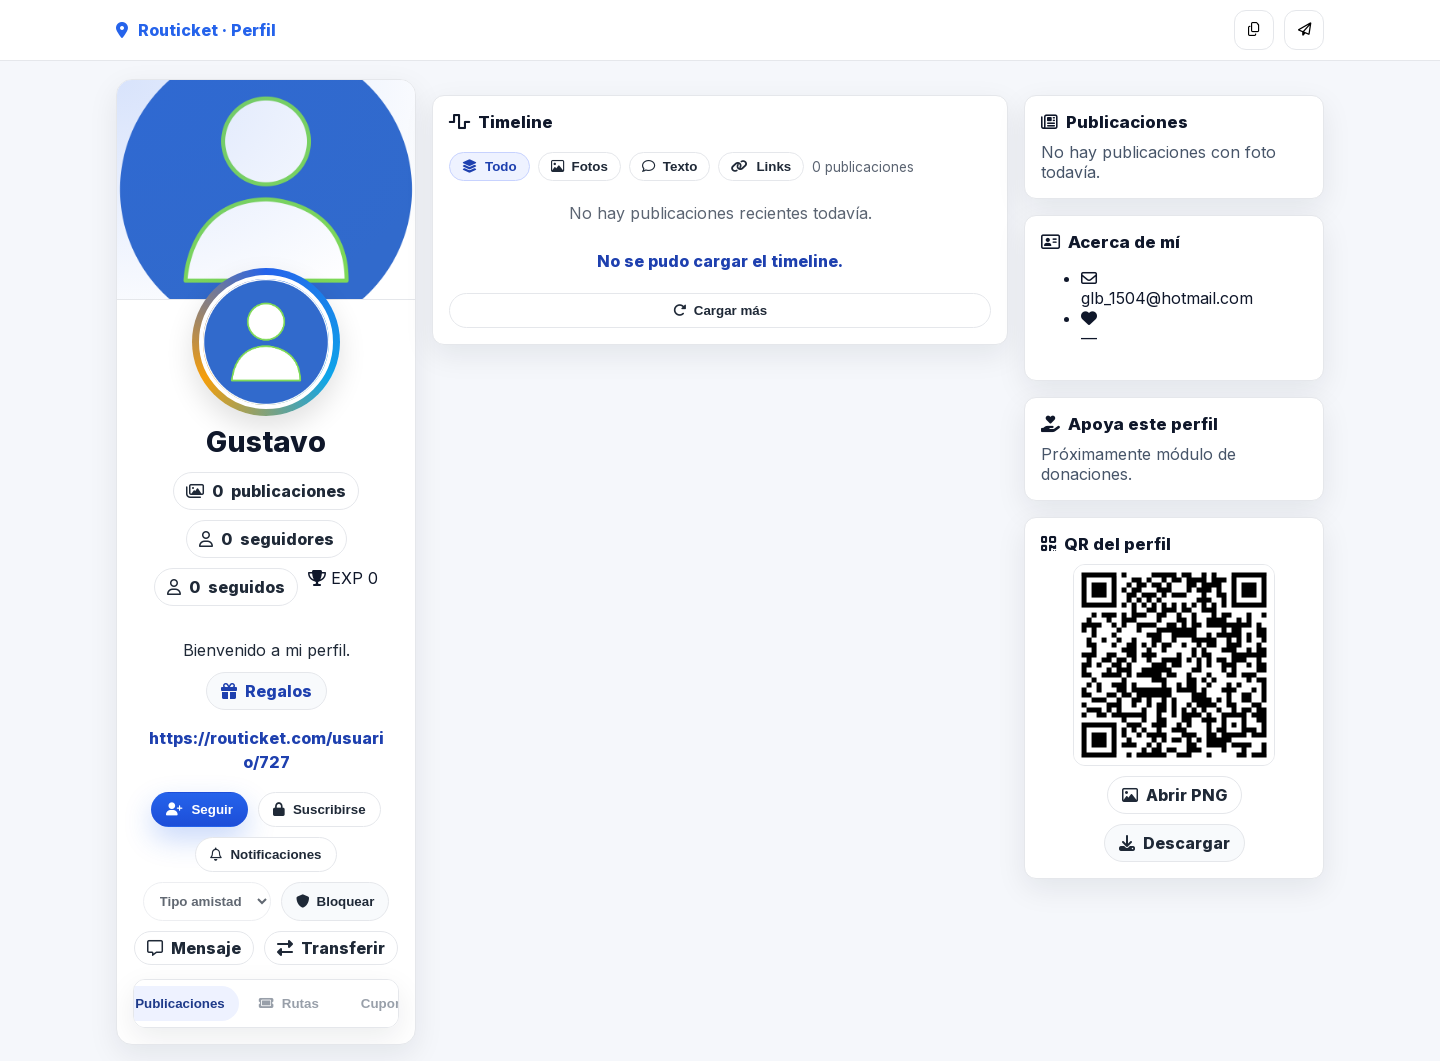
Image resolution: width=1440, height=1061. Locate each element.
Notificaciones (265, 854)
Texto (670, 166)
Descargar (1174, 843)
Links (761, 166)
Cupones (389, 1003)
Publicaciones (169, 1003)
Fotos (579, 166)
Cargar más (720, 310)
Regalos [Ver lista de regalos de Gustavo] (266, 691)
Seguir (199, 809)
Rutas (289, 1003)
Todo (489, 166)
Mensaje (194, 948)
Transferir (331, 948)
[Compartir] (1304, 30)
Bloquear (335, 901)
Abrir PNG (1174, 795)
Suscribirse (319, 809)
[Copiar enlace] (1254, 30)
